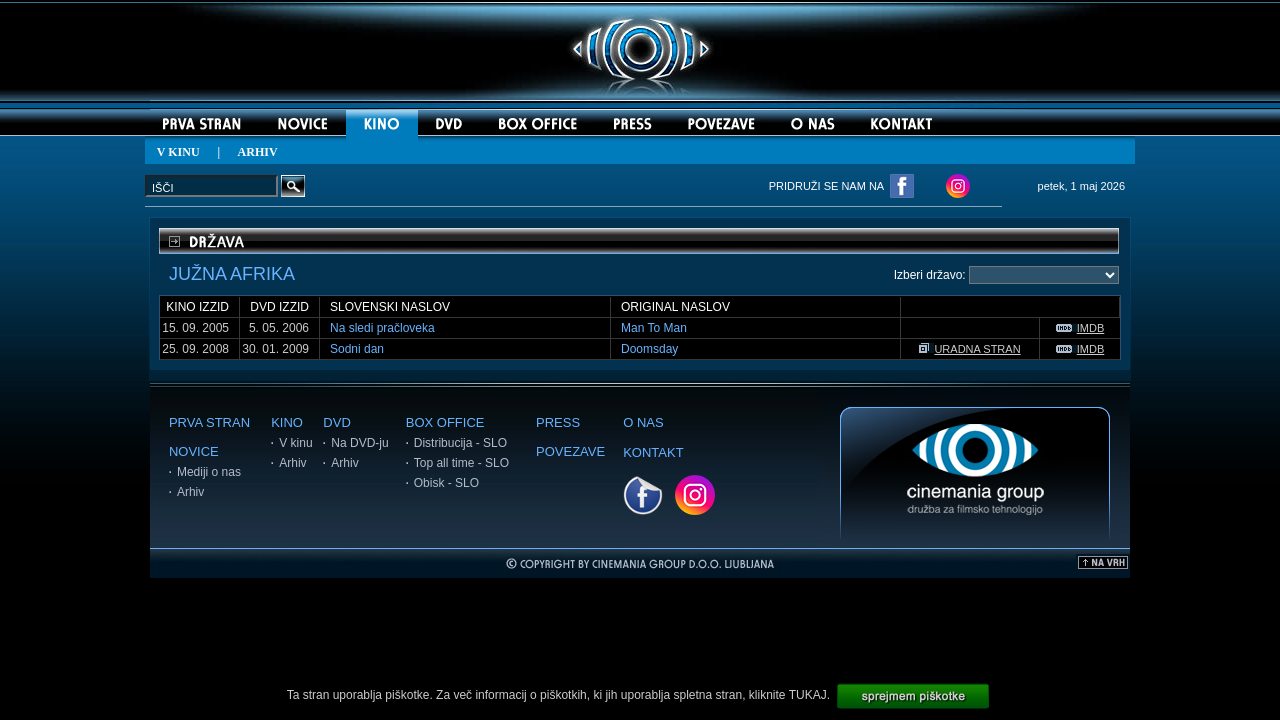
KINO (287, 422)
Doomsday (649, 349)
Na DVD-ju (359, 443)
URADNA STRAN (969, 349)
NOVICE (194, 451)
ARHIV (258, 152)
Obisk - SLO (446, 483)
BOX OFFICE (445, 422)
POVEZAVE (570, 451)
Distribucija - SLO (460, 443)
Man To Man (654, 328)
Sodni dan (357, 349)
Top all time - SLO (461, 463)
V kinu (295, 443)
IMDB (1080, 328)
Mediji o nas (209, 472)
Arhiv (190, 492)
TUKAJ (808, 695)
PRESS (558, 422)
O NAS (643, 422)
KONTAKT (653, 452)
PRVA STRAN (209, 422)
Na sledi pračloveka (382, 328)
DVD (336, 422)
